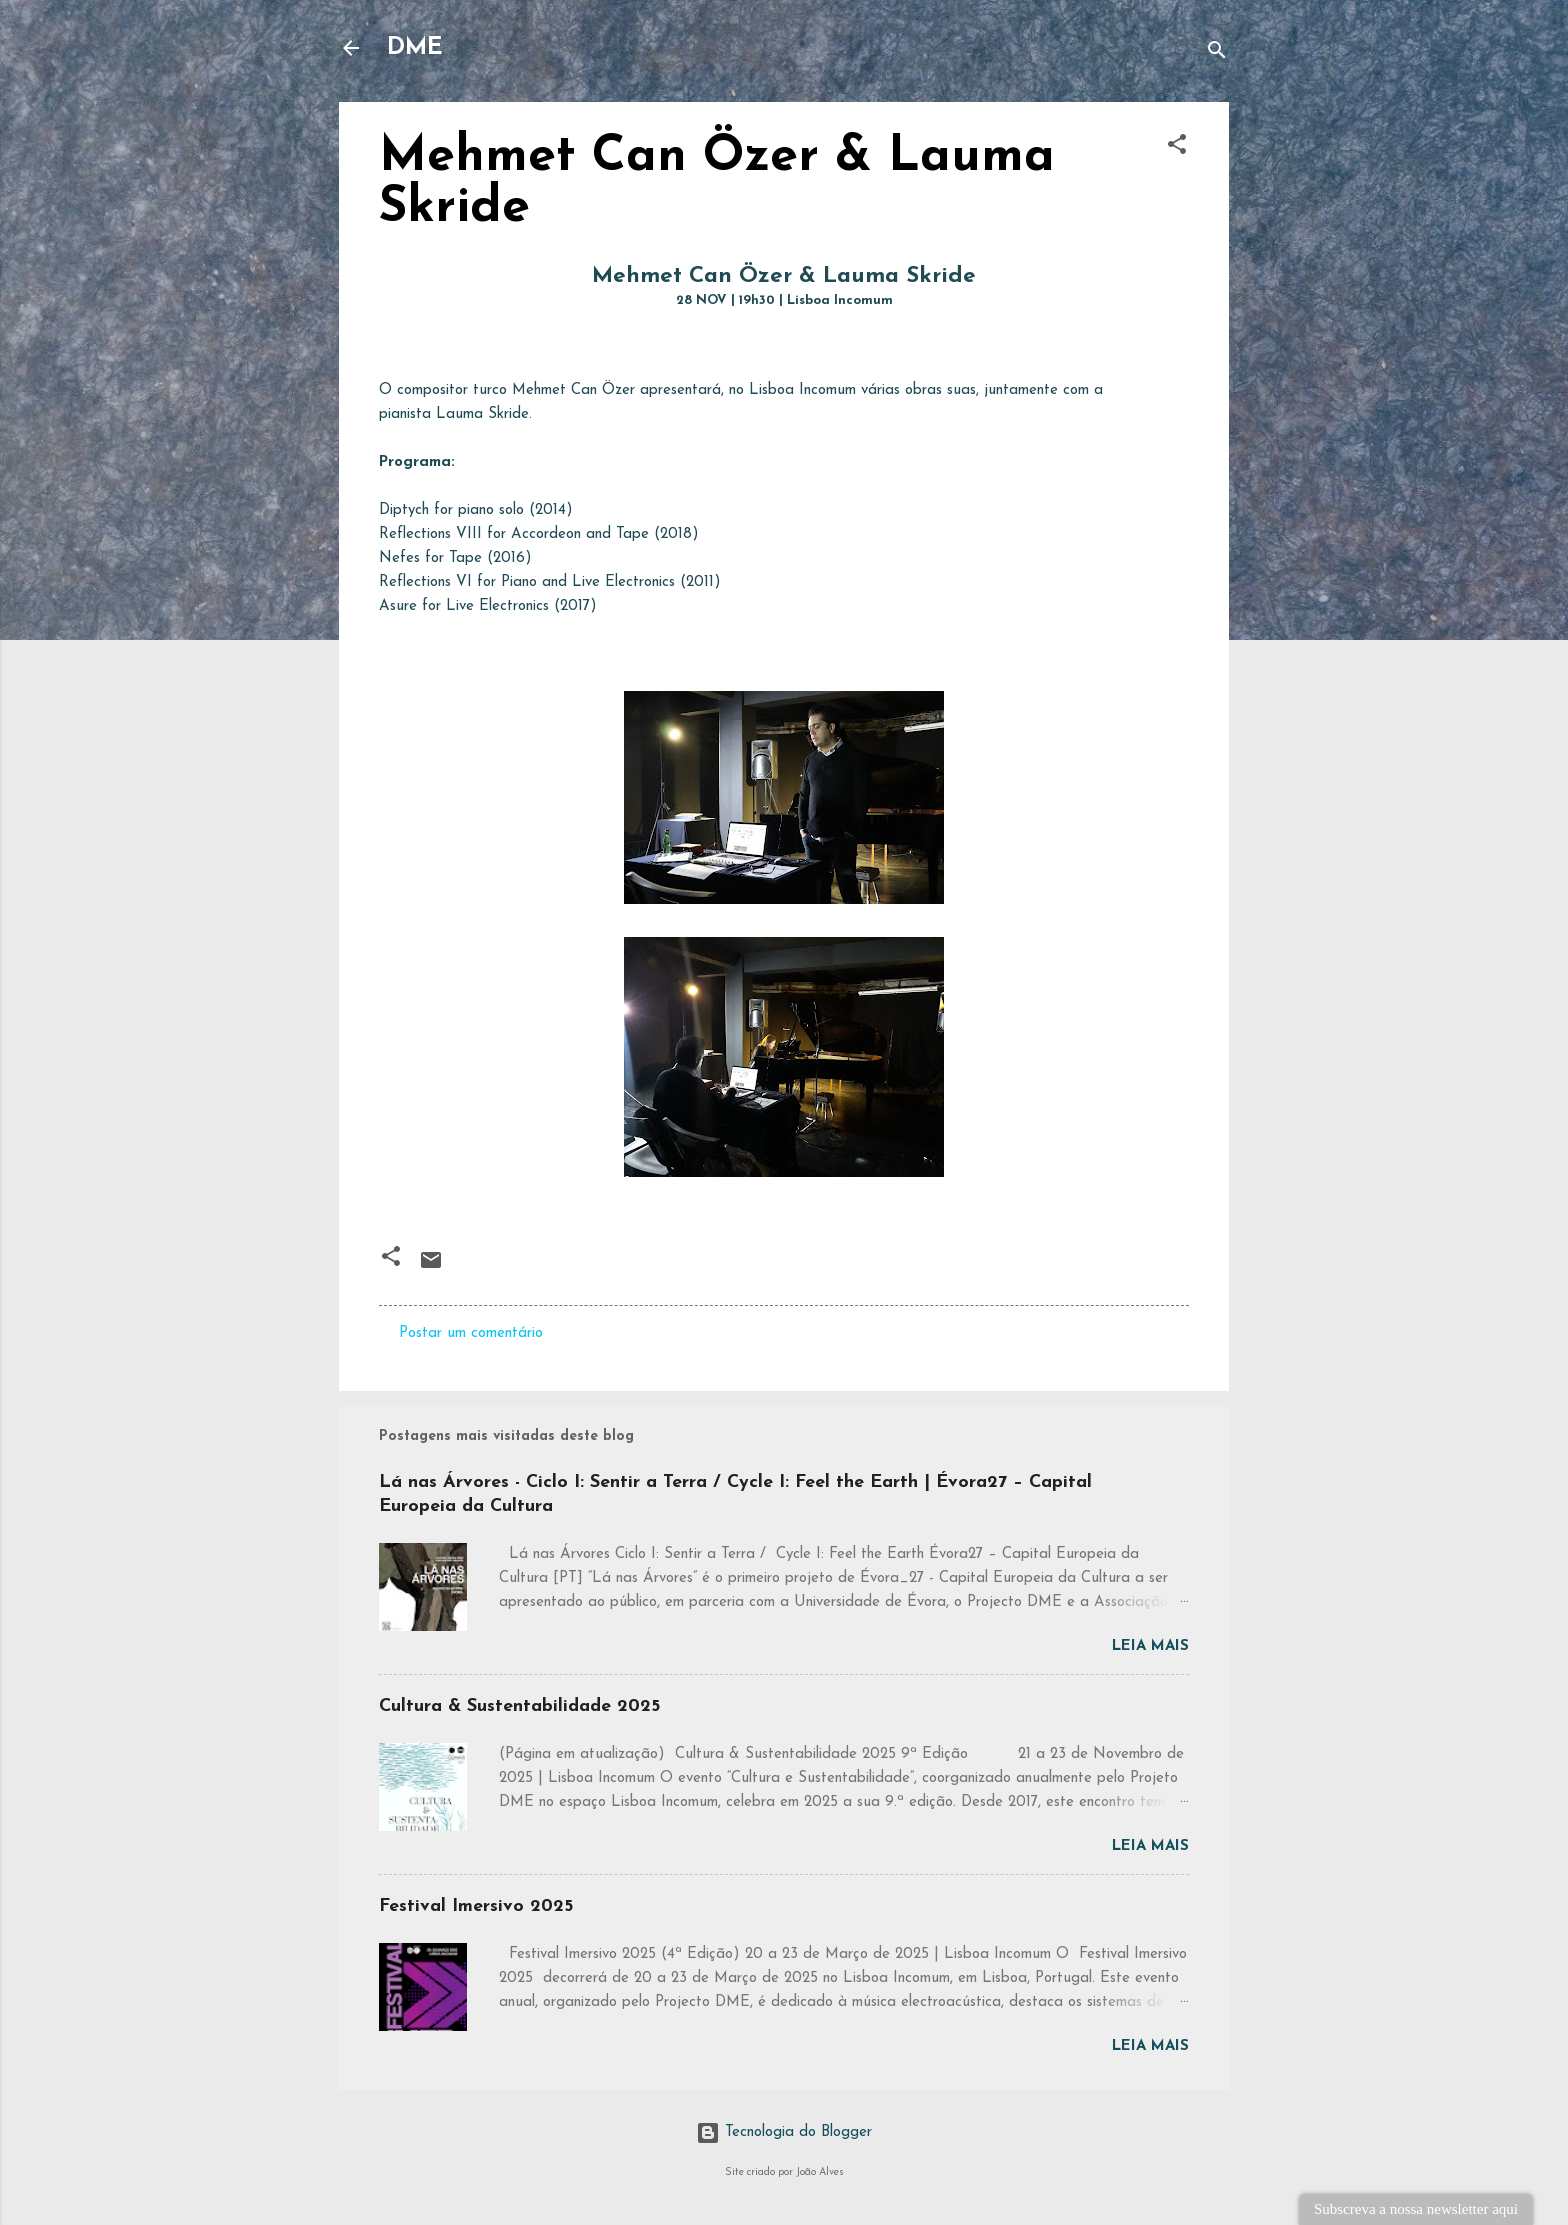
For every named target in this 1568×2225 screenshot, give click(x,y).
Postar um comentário (471, 1333)
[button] (1177, 148)
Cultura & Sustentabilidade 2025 (519, 1706)
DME (415, 48)
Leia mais (1150, 1646)
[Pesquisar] (1217, 54)
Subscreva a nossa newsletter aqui (1416, 2209)
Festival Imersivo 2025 (476, 1906)
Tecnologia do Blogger (784, 2132)
